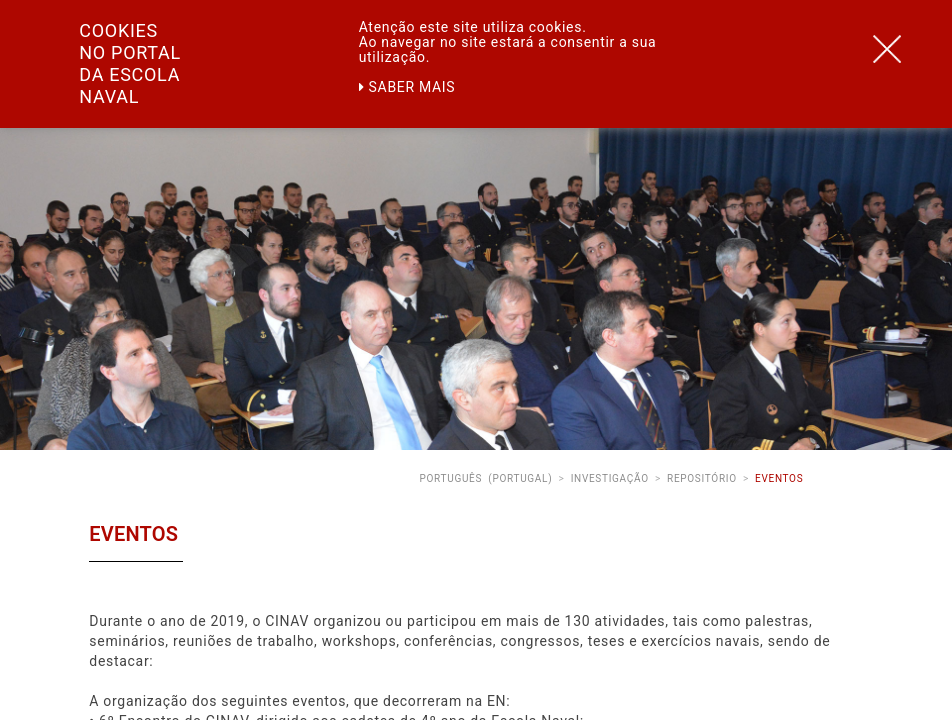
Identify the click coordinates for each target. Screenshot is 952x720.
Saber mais (407, 87)
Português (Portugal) (485, 478)
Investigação (610, 478)
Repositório (702, 478)
